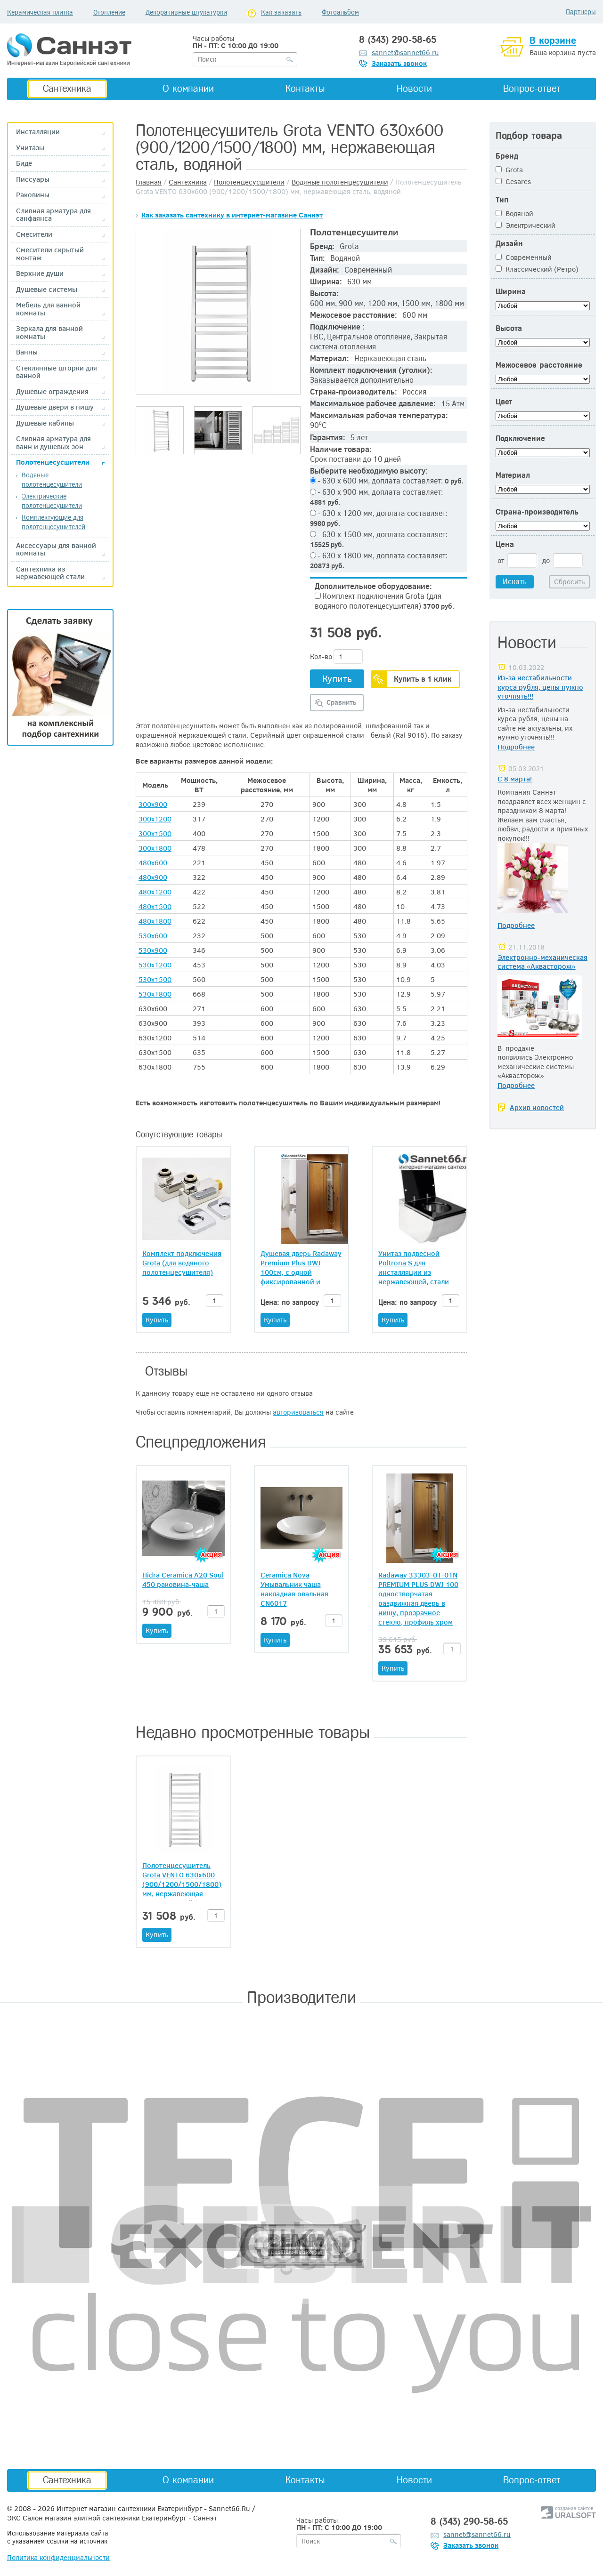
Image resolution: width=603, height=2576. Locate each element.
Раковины (32, 195)
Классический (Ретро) (537, 269)
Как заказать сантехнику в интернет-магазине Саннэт (232, 214)
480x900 (153, 877)
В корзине (553, 40)
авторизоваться (298, 1412)
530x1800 (155, 993)
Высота (509, 328)
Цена (505, 544)
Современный (524, 257)
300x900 (153, 804)
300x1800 (155, 848)
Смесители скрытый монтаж (50, 253)
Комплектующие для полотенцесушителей (53, 522)
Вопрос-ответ (531, 88)
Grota (509, 169)
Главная (149, 181)
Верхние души (40, 273)
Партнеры (581, 11)
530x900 (153, 950)
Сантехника (67, 88)
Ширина (511, 292)
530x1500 (155, 979)
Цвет (504, 402)
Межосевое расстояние (539, 365)
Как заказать (281, 12)
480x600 (153, 862)
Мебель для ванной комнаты (48, 308)
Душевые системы (46, 289)
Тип (502, 200)
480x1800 (155, 921)
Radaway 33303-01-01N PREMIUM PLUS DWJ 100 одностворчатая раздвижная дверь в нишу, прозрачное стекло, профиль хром (418, 1598)
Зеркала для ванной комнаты (49, 332)
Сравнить (341, 702)
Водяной (514, 213)
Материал (513, 475)
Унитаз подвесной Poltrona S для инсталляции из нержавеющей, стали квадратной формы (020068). (413, 1267)
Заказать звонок (399, 63)
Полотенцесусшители (53, 462)
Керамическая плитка (40, 12)
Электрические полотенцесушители (52, 500)
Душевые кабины (45, 423)
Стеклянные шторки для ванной (56, 371)
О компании (188, 88)
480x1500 (155, 906)
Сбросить (569, 581)
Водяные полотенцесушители (52, 479)
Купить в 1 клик (423, 679)
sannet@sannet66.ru (405, 52)
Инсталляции (38, 132)
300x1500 (155, 833)
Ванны (27, 352)
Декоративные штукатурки (186, 12)
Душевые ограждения (52, 391)
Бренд (507, 156)
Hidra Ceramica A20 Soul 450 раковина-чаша (183, 1579)
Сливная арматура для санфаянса (53, 214)
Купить (337, 678)
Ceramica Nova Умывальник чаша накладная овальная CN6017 (294, 1589)
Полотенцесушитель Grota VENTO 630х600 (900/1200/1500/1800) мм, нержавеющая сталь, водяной (181, 1884)
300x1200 (155, 818)
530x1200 (155, 964)
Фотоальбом (340, 12)
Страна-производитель (537, 512)
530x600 (153, 935)
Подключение (520, 439)
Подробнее (516, 746)
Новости (414, 88)
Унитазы (30, 148)
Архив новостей (537, 1107)
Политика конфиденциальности (58, 2557)
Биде (24, 163)
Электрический (525, 225)
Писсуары (32, 179)
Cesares (513, 181)
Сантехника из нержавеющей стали (50, 572)
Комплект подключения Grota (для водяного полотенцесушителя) (384, 601)
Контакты (305, 88)
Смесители (34, 234)
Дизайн (509, 244)
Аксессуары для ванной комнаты (56, 549)
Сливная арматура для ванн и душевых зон (53, 442)
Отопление (109, 12)
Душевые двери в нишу (55, 407)
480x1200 (155, 891)
